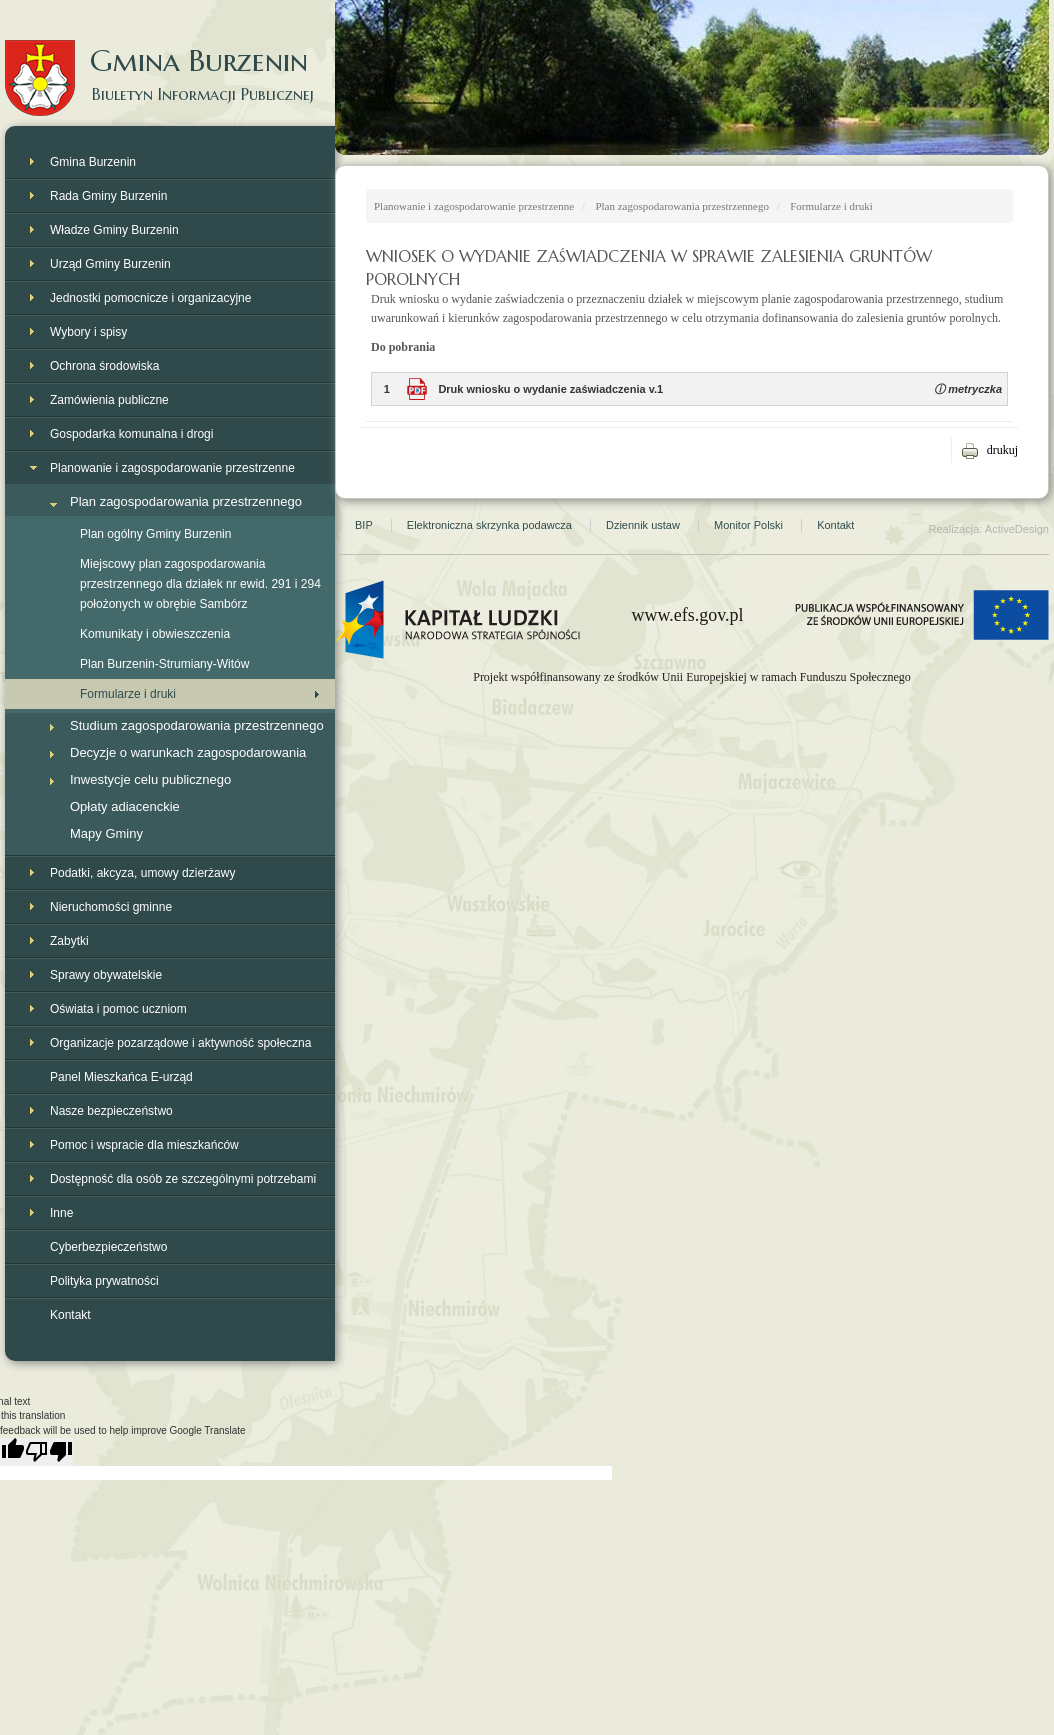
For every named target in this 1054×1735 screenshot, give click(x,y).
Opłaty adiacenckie (125, 806)
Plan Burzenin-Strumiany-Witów (164, 664)
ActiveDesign (1017, 529)
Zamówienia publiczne (109, 400)
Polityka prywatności (104, 1281)
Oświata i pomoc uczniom (118, 1009)
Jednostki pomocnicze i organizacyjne (150, 298)
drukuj (1002, 450)
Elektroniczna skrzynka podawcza (489, 525)
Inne (61, 1213)
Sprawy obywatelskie (106, 975)
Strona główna (400, 160)
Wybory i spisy (88, 332)
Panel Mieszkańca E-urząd (121, 1077)
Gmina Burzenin (170, 59)
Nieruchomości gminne (111, 907)
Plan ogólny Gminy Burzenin (155, 534)
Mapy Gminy (106, 833)
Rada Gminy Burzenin (108, 196)
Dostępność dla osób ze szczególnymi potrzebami (183, 1179)
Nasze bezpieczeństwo (111, 1111)
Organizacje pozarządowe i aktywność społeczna (180, 1043)
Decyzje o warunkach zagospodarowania (188, 752)
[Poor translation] (49, 1452)
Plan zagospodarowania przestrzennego (186, 501)
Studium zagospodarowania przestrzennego (197, 725)
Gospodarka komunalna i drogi (131, 434)
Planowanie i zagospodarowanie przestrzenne (172, 468)
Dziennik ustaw (643, 525)
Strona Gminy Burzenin (966, 160)
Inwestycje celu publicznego (150, 779)
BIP (364, 525)
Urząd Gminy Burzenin (110, 264)
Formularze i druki (128, 694)
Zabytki (69, 941)
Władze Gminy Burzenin (114, 230)
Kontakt (70, 1315)
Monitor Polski (748, 525)
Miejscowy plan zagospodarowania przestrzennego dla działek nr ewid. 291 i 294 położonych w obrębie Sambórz (200, 584)
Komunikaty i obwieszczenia (155, 634)
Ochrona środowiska (104, 366)
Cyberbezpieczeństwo (108, 1247)
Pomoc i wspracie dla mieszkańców (144, 1145)
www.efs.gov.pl (687, 615)
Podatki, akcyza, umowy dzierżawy (142, 873)
